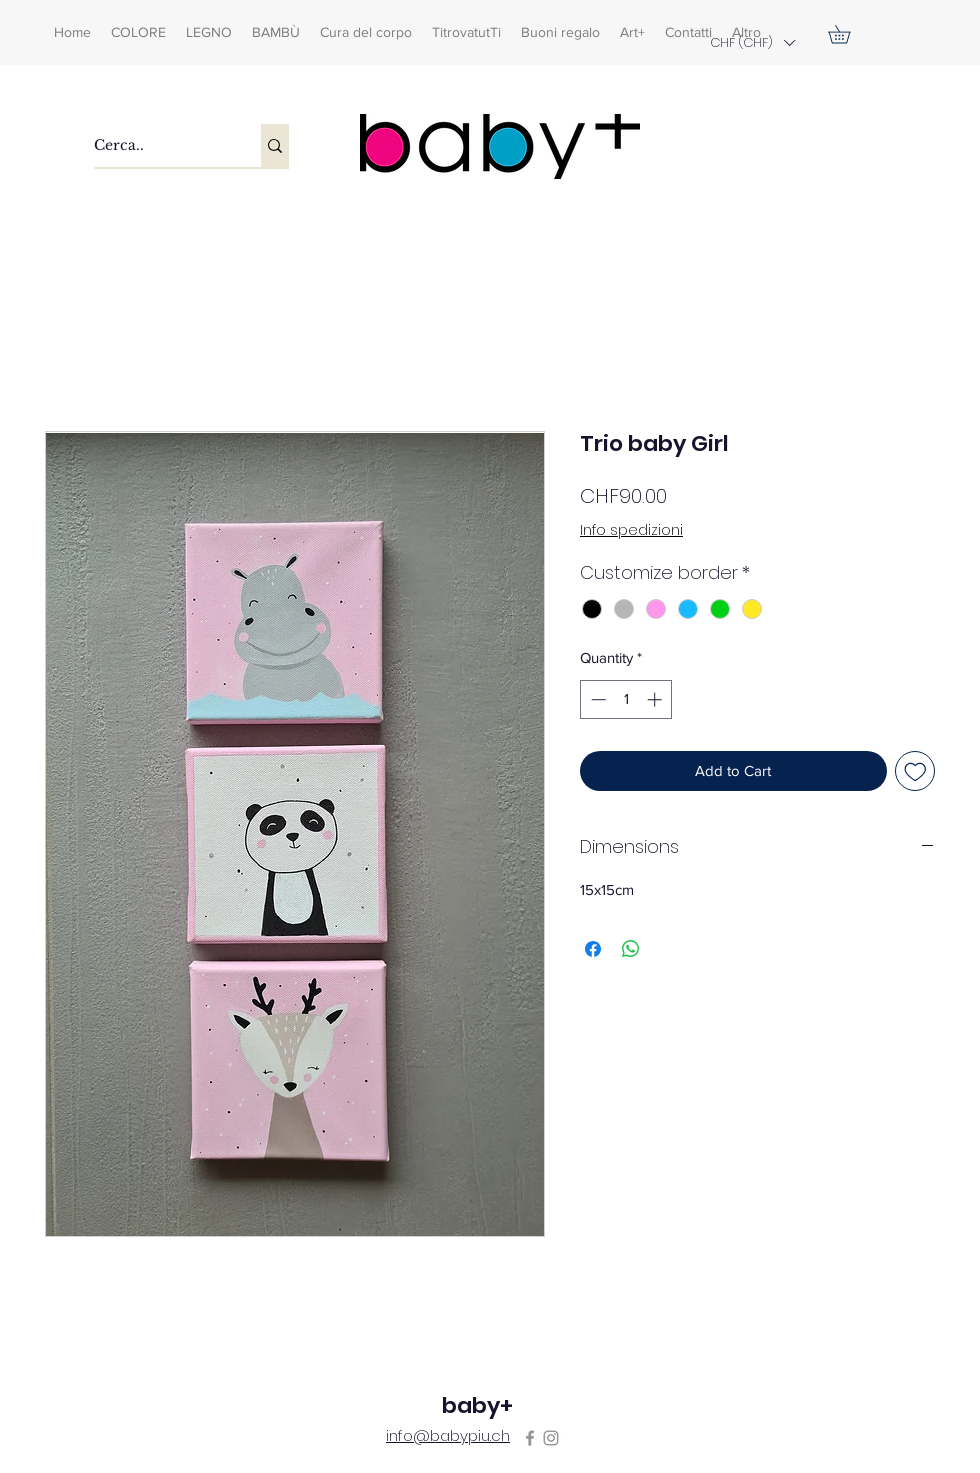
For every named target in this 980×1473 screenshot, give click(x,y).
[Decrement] (596, 699)
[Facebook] (530, 1438)
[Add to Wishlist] (915, 771)
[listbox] (752, 42)
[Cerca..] (156, 145)
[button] (752, 42)
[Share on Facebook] (593, 949)
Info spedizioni (631, 530)
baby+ (477, 1405)
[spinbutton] (626, 699)
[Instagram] (551, 1438)
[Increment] (656, 699)
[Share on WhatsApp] (631, 949)
